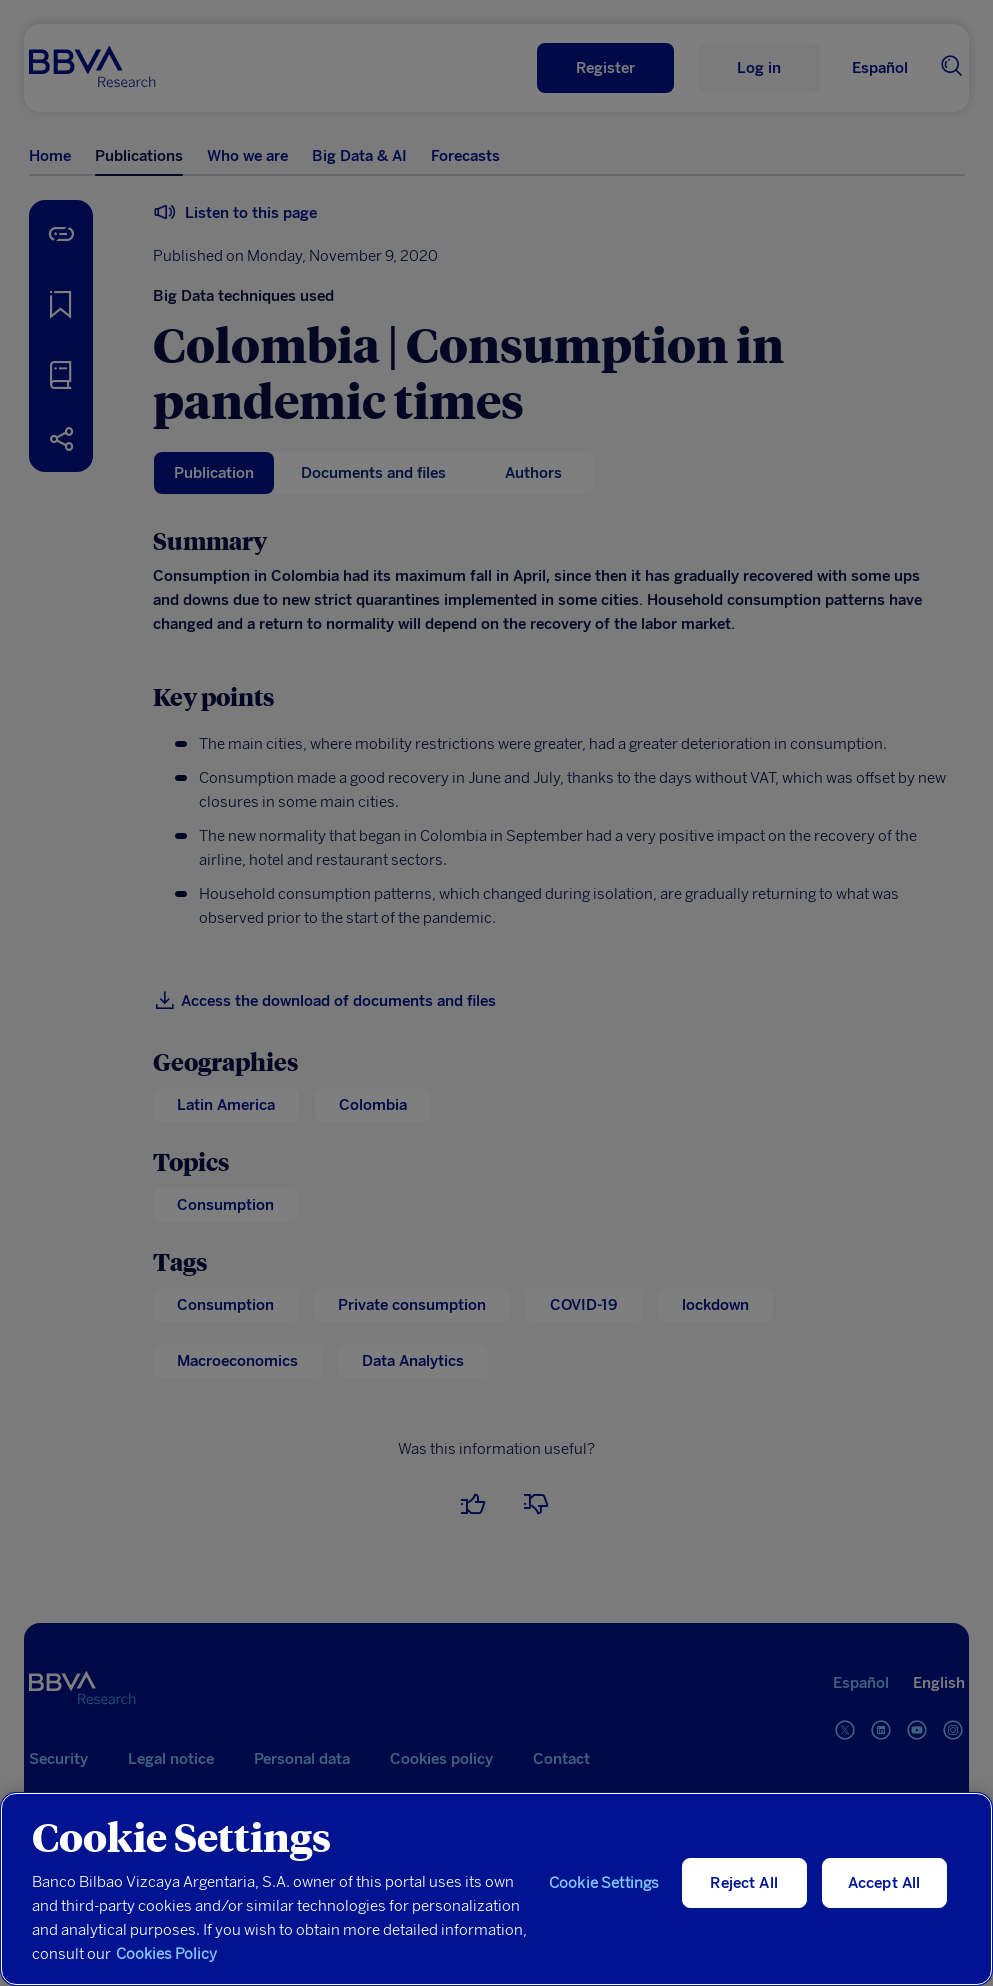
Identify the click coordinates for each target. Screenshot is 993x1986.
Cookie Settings (604, 1883)
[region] (496, 1889)
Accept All (884, 1883)
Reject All (744, 1883)
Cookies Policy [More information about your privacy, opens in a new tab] (166, 1954)
